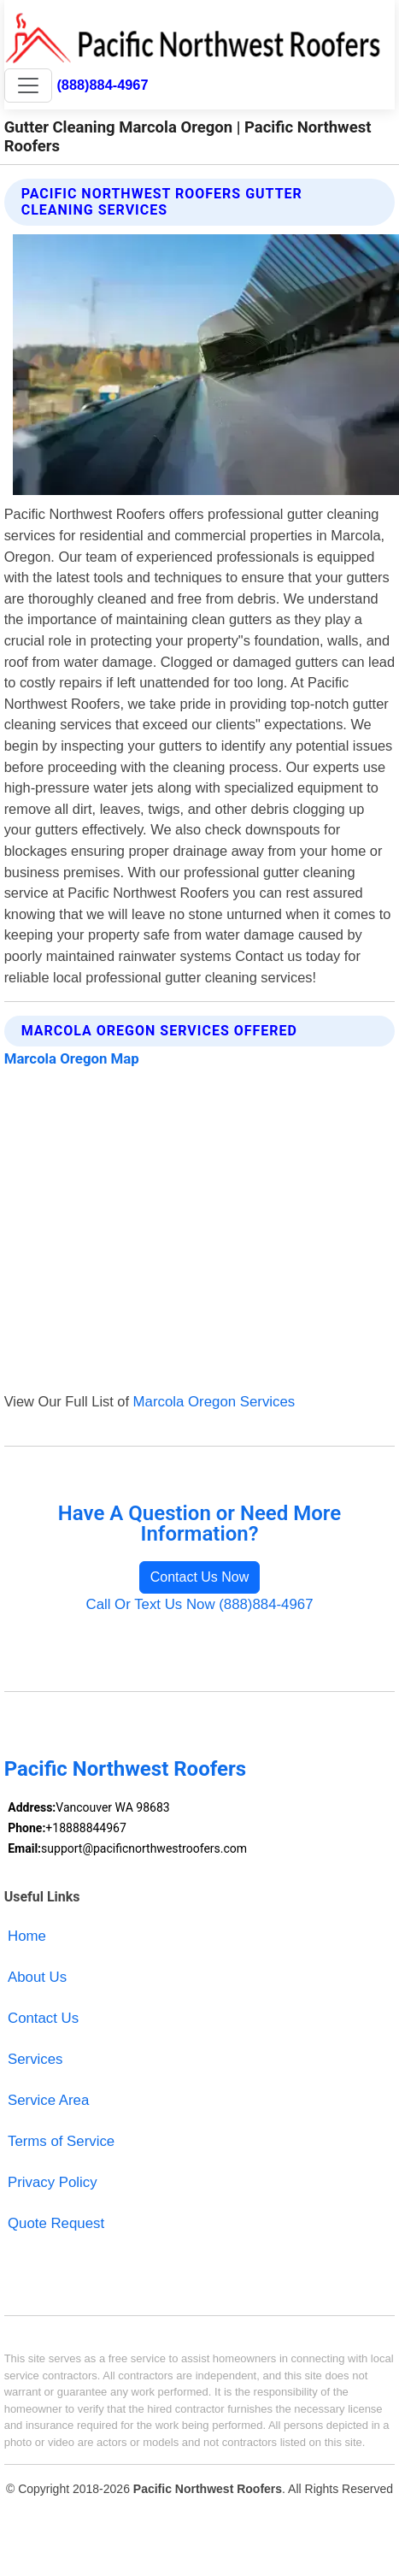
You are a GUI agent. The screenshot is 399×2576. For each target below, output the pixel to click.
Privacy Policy (52, 2182)
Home (27, 1936)
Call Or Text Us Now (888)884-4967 (199, 1604)
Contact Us (43, 2018)
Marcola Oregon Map (71, 1058)
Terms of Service (61, 2141)
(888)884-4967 (102, 84)
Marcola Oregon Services (214, 1402)
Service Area (48, 2100)
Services (35, 2059)
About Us (37, 1977)
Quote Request (56, 2223)
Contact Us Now (199, 1577)
